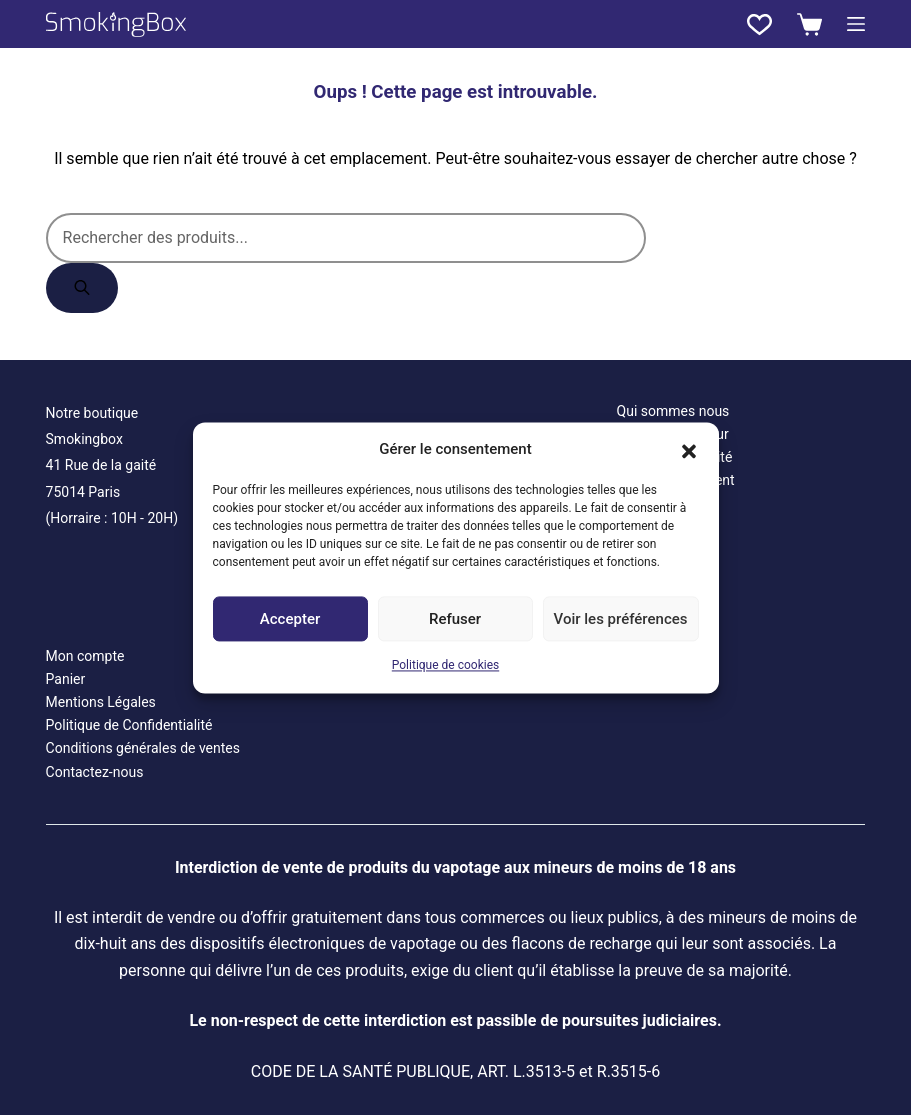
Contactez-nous (95, 772)
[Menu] (856, 24)
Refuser (455, 619)
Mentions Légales (101, 702)
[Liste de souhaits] (759, 24)
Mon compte (85, 656)
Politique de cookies (445, 666)
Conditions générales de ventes (143, 748)
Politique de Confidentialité (129, 725)
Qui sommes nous (673, 411)
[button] (689, 449)
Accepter (290, 619)
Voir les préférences (621, 619)
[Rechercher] (82, 288)
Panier (66, 679)
